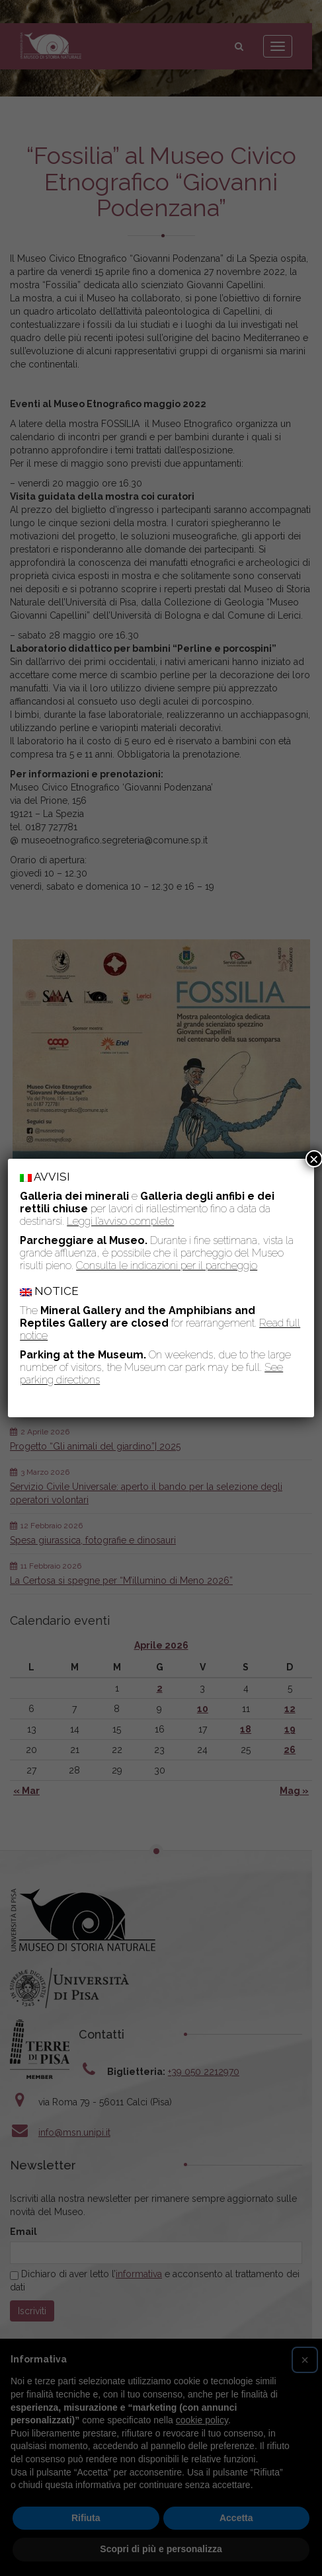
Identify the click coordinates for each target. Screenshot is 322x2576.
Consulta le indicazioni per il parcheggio (166, 1265)
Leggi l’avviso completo (120, 1221)
